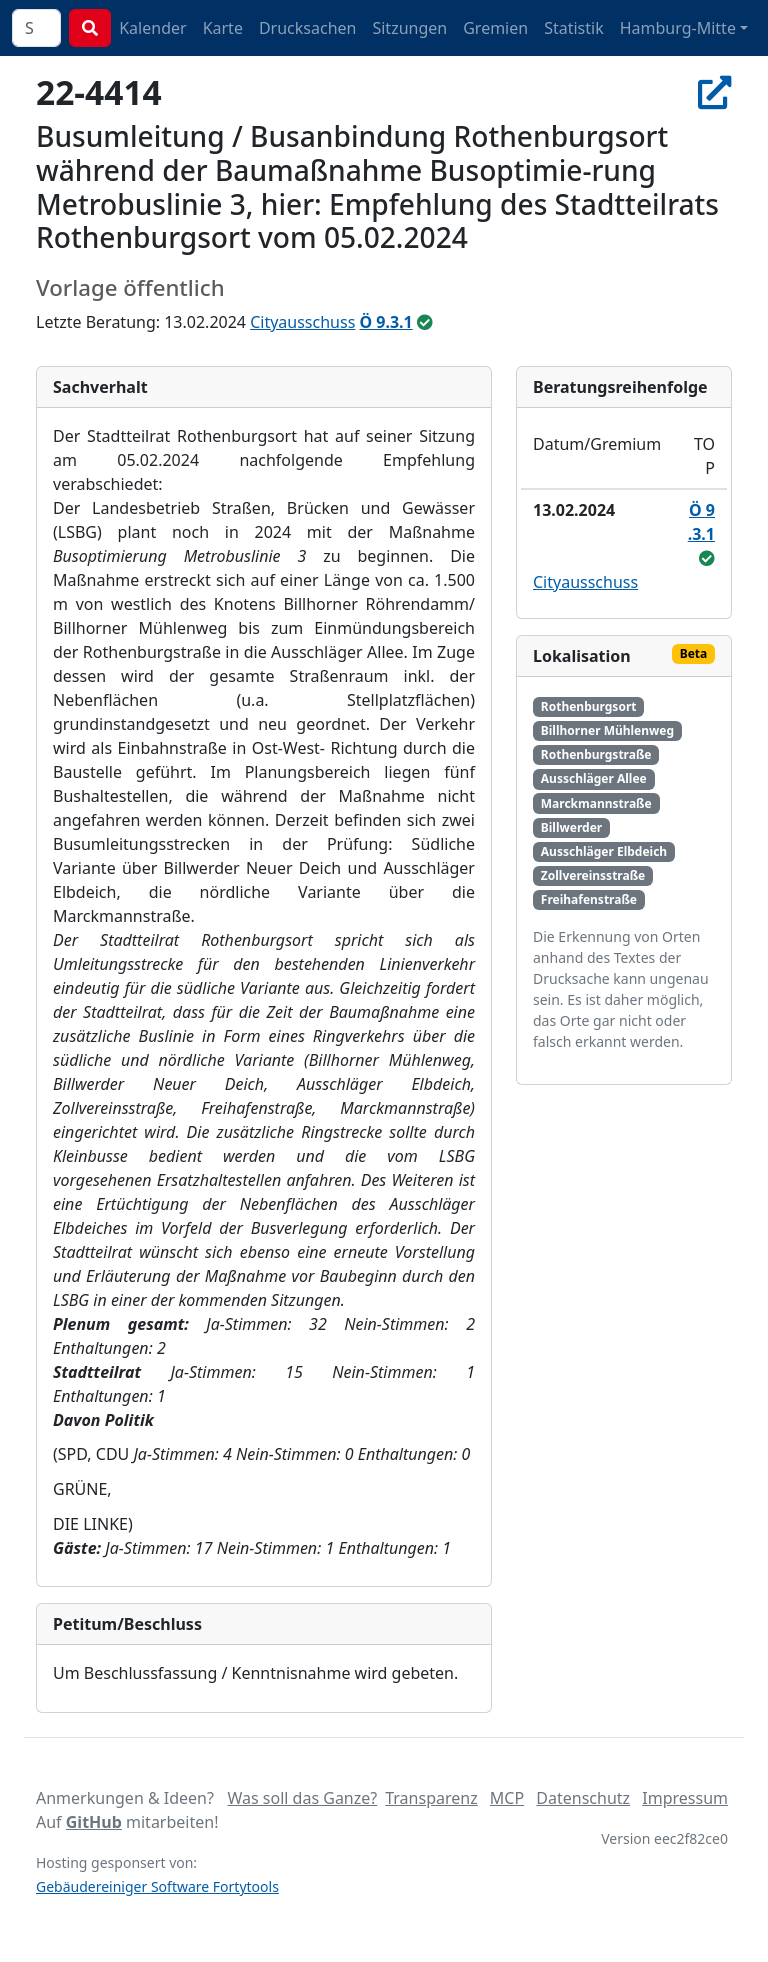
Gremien (495, 28)
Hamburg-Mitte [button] (678, 28)
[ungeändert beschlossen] (425, 322)
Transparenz (431, 1798)
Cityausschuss (302, 322)
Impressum (685, 1798)
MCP (507, 1798)
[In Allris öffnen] (715, 92)
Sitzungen (409, 28)
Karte (223, 28)
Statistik (574, 28)
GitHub (94, 1822)
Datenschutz (583, 1798)
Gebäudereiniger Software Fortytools (157, 1886)
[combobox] (36, 28)
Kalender (152, 28)
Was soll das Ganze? (302, 1798)
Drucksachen (308, 28)
